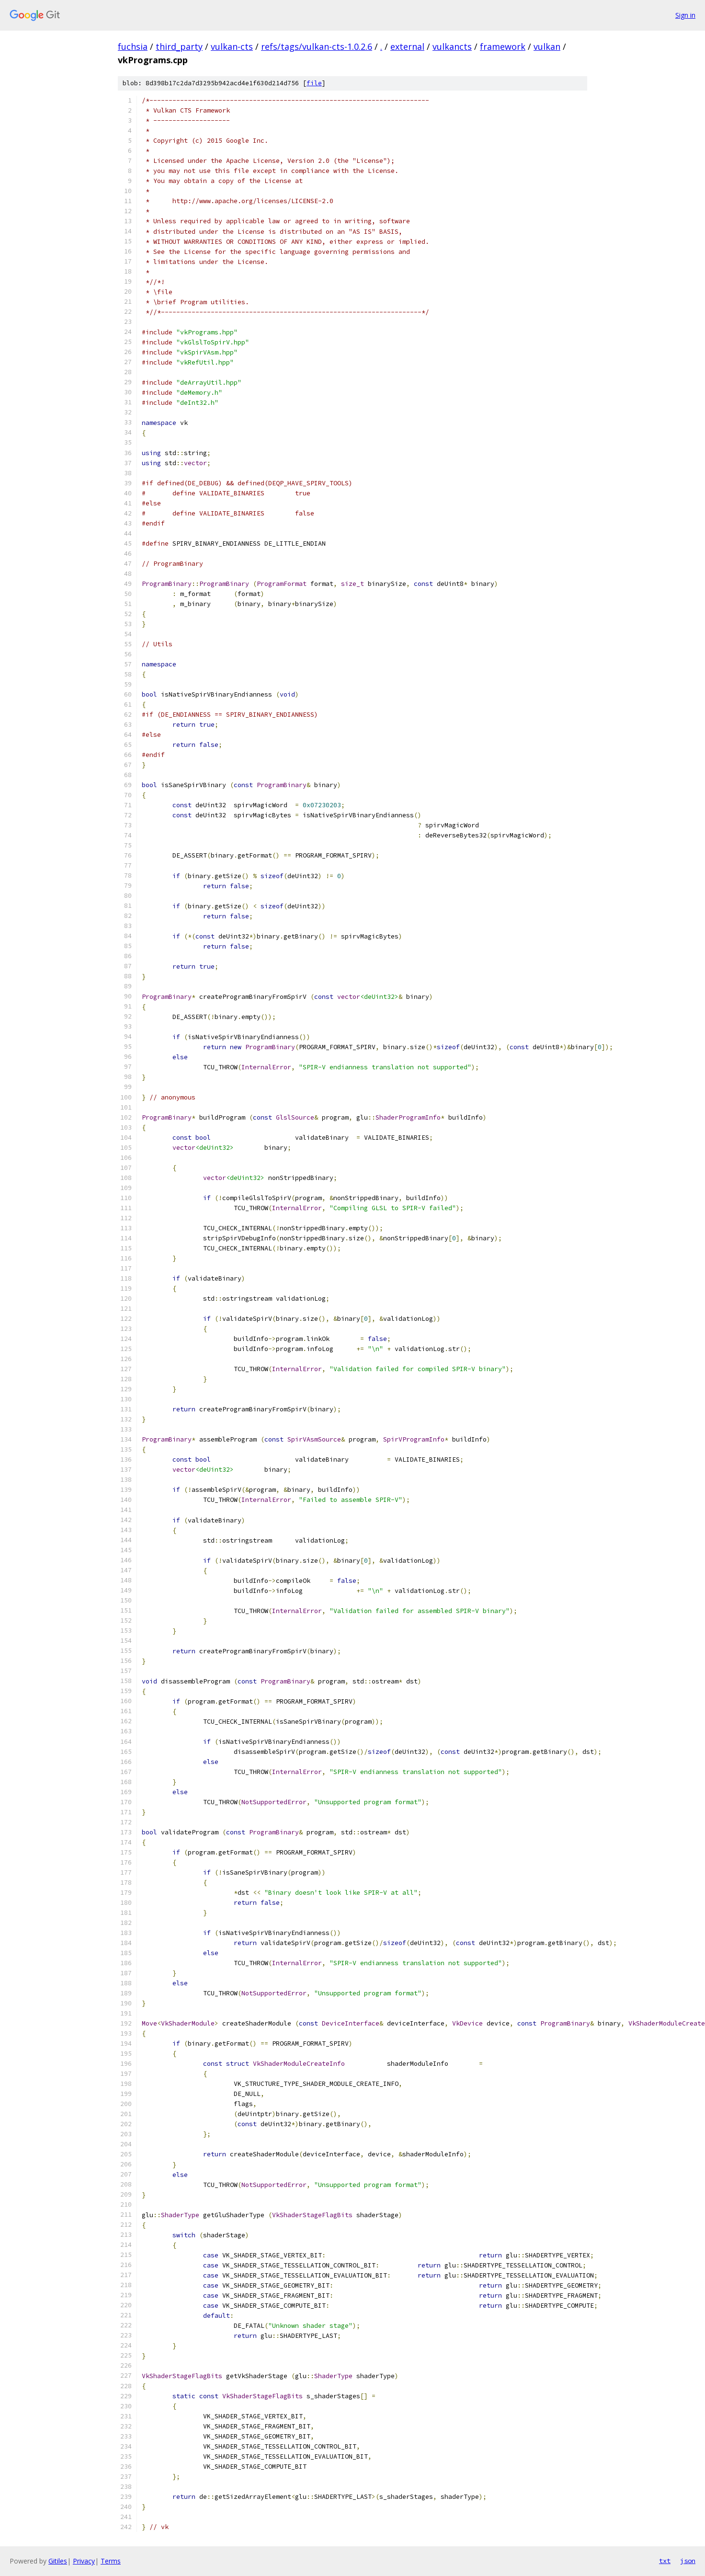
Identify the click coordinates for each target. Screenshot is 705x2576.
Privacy (84, 2560)
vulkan (547, 46)
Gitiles (57, 2560)
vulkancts (452, 46)
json (687, 2560)
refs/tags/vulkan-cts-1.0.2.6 (316, 46)
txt (665, 2560)
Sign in (685, 15)
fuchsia (133, 46)
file (314, 83)
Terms (111, 2560)
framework (502, 46)
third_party (179, 46)
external (407, 46)
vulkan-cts (232, 46)
